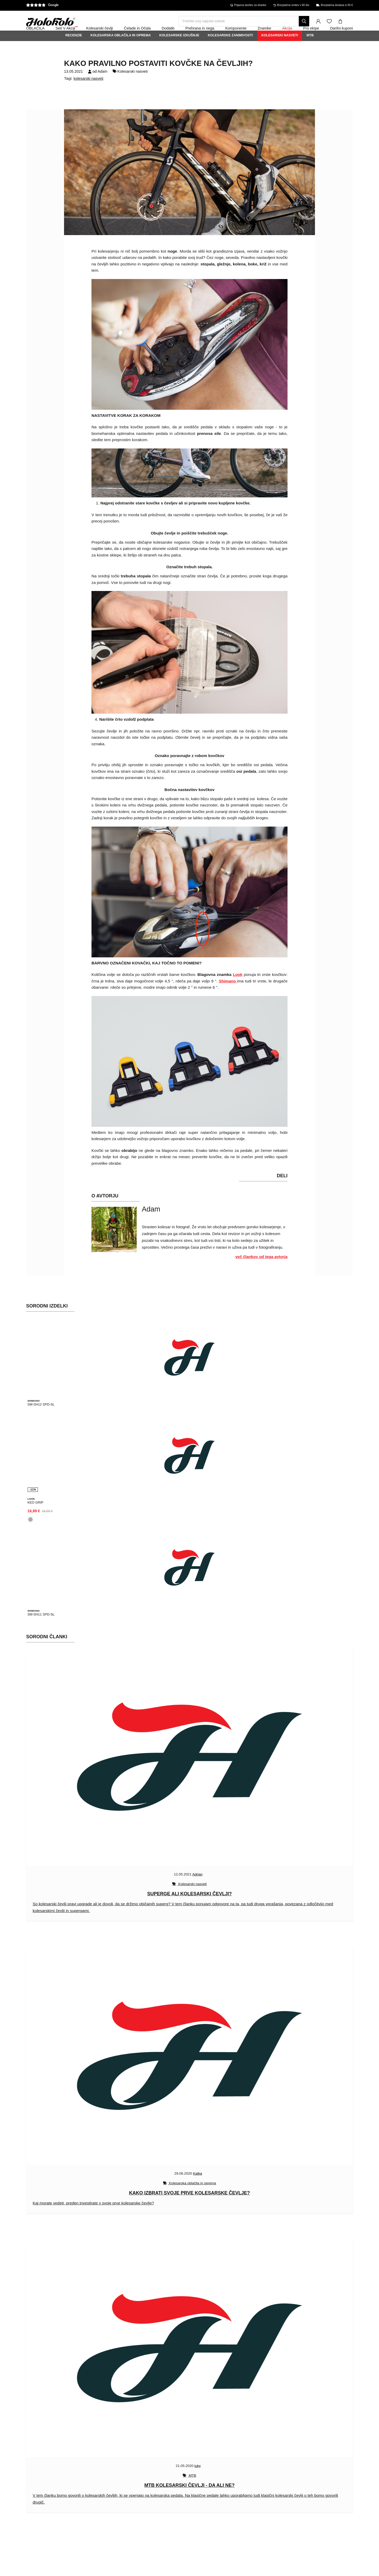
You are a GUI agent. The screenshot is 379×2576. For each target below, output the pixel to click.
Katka (197, 2185)
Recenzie (73, 49)
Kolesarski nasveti (279, 49)
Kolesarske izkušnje (179, 49)
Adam (102, 85)
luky (197, 2477)
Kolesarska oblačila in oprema (120, 49)
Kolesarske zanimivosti (230, 49)
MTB (310, 49)
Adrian (197, 1886)
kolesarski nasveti (89, 92)
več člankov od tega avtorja (261, 1271)
